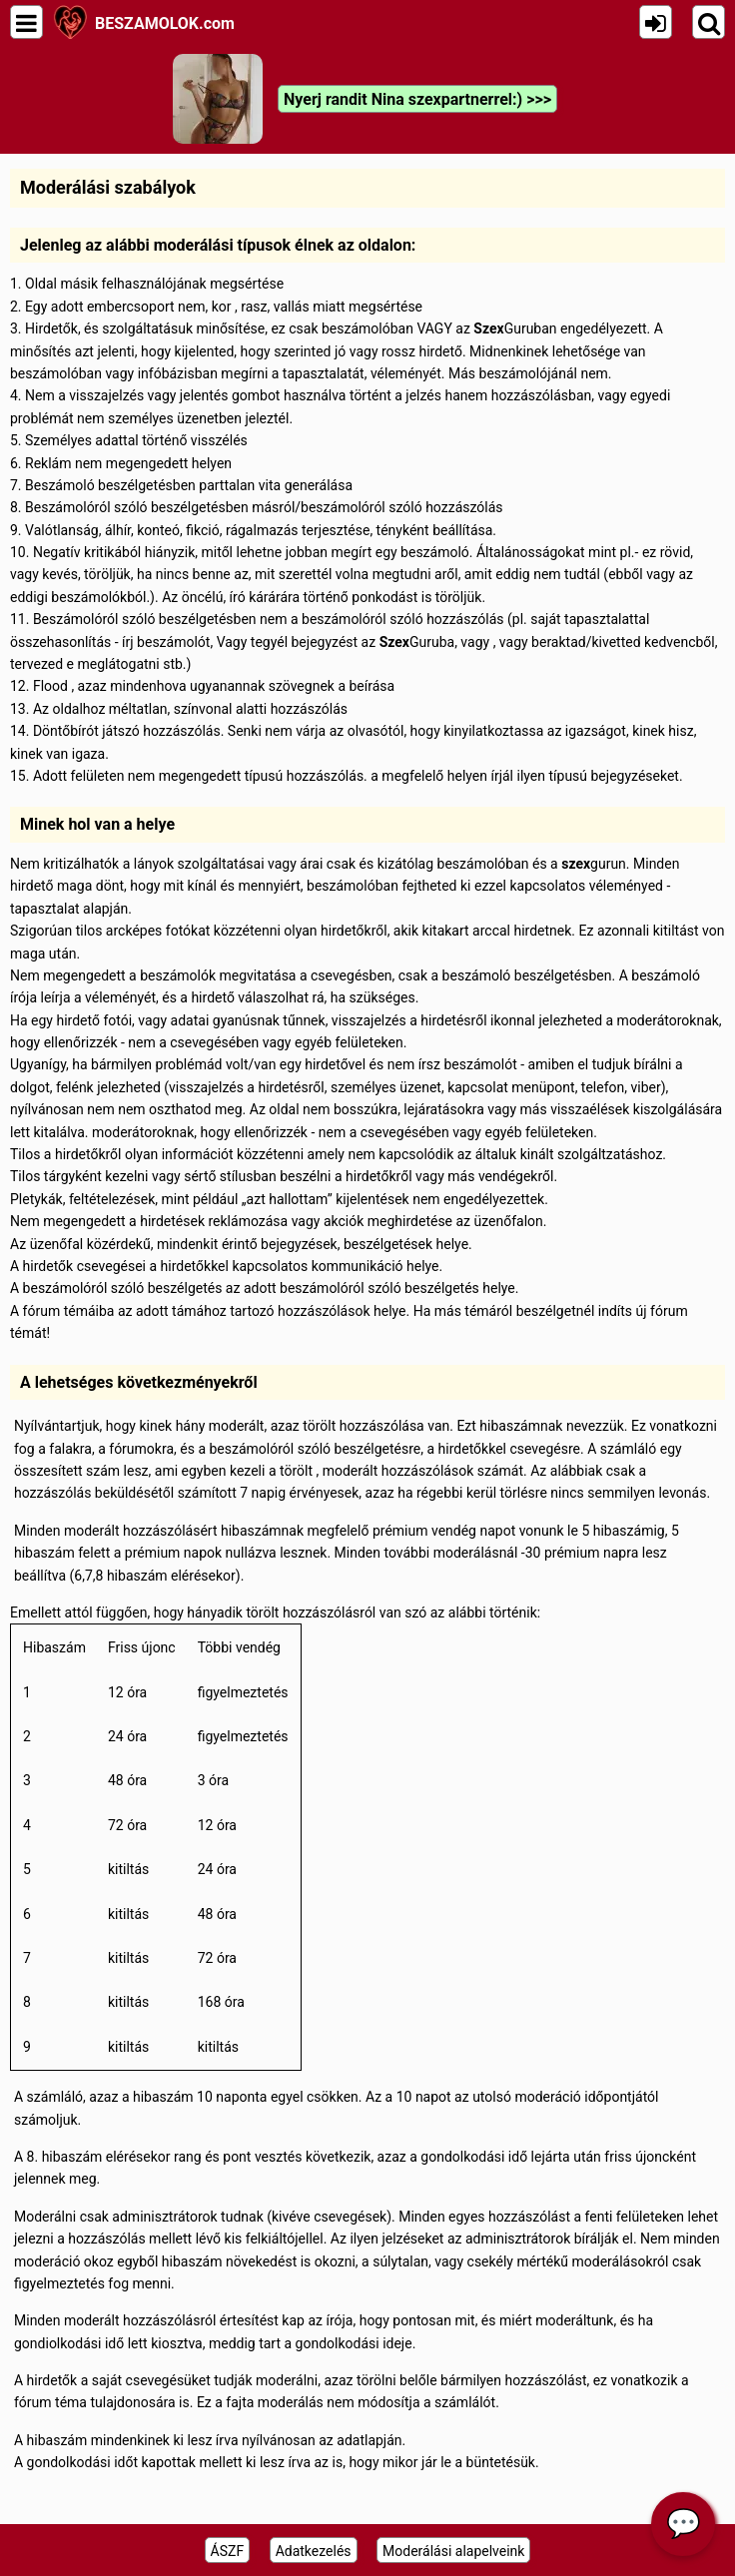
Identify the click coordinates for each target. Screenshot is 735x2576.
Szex (488, 328)
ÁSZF (228, 2551)
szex (575, 864)
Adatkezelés (314, 2551)
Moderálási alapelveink (453, 2551)
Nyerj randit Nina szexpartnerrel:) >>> (417, 99)
